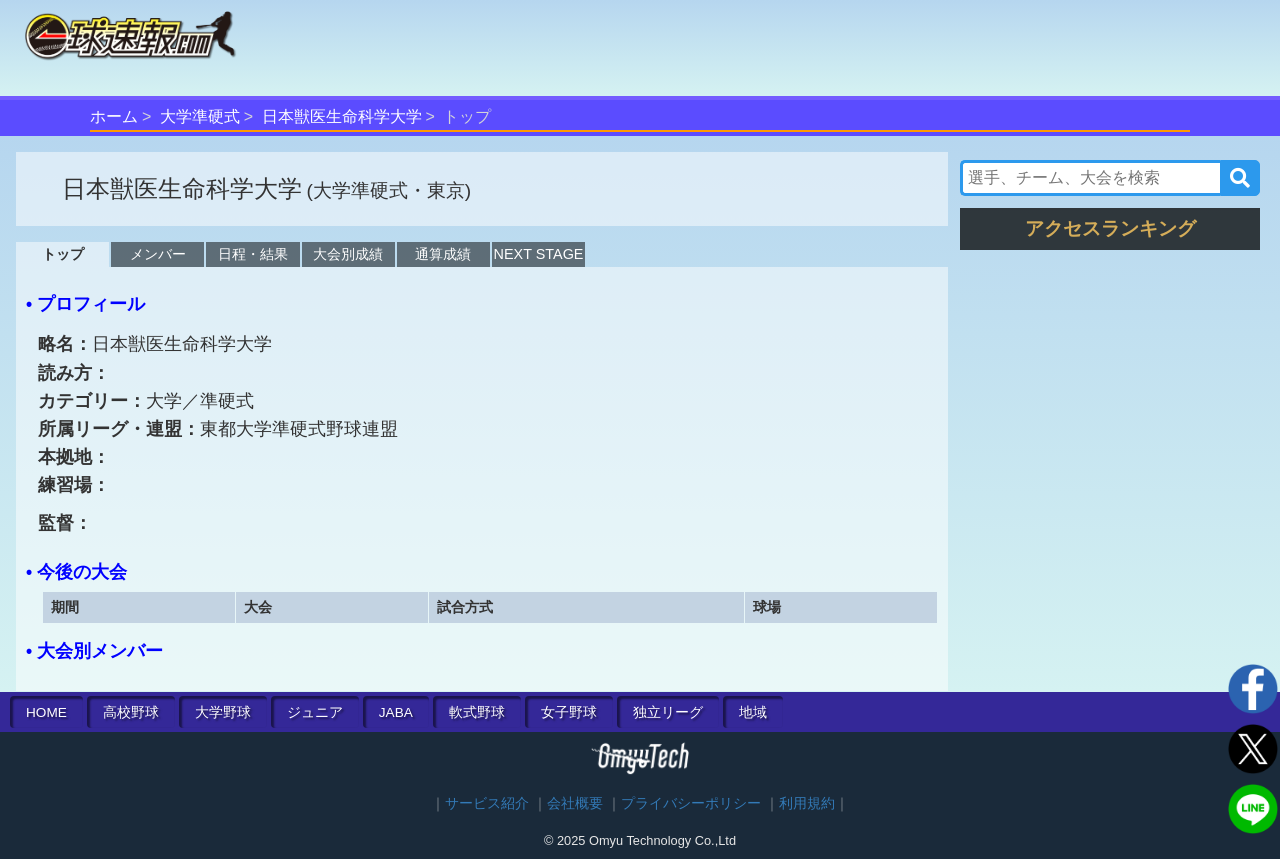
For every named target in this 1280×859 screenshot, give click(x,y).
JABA (396, 712)
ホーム (114, 116)
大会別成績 (348, 254)
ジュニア (315, 712)
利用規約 (807, 803)
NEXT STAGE (539, 254)
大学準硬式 (200, 116)
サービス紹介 (487, 803)
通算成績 (443, 254)
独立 (668, 712)
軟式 (477, 712)
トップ (63, 254)
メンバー (158, 254)
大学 (223, 712)
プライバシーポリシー (691, 803)
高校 (131, 712)
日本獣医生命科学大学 (342, 116)
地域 (753, 712)
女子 (569, 712)
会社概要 (575, 803)
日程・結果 (253, 254)
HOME (46, 712)
